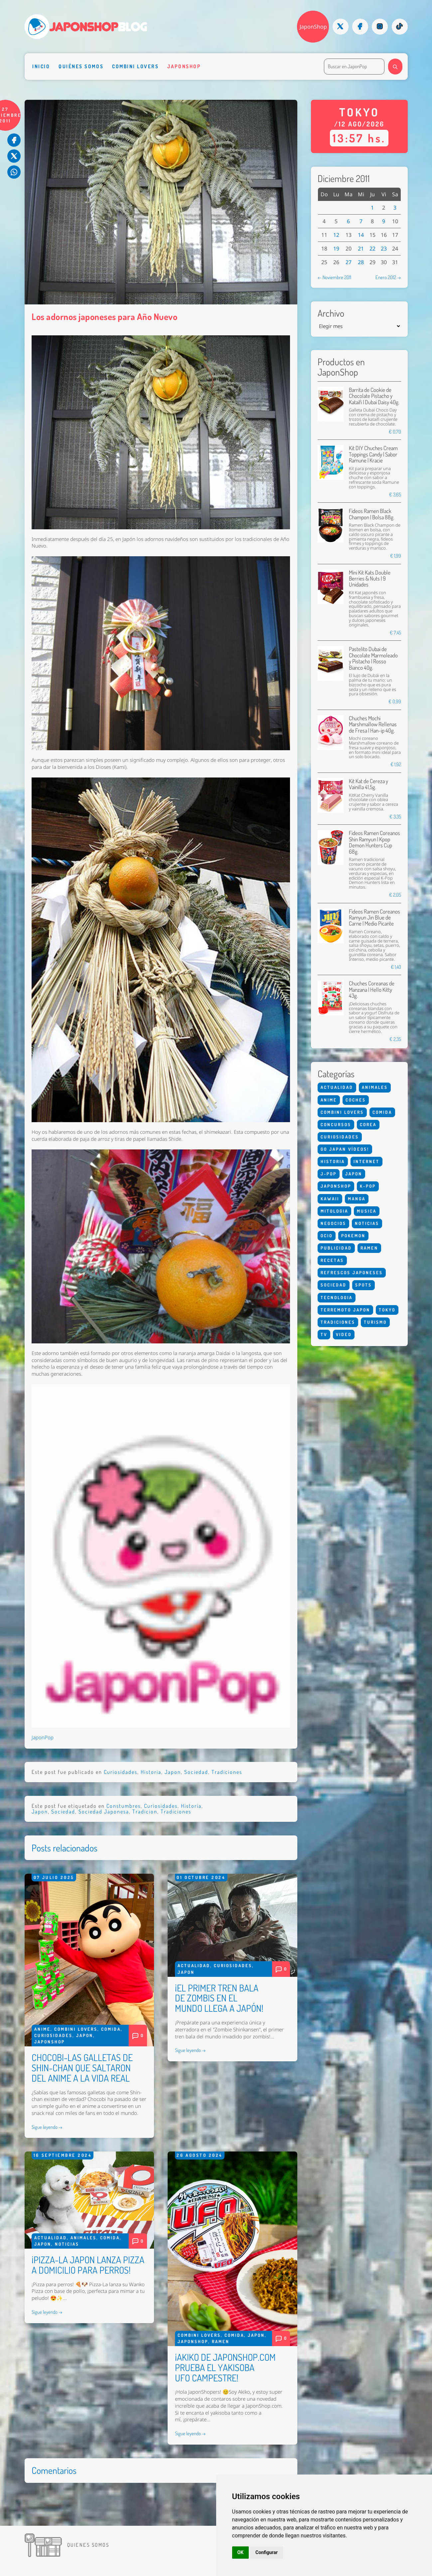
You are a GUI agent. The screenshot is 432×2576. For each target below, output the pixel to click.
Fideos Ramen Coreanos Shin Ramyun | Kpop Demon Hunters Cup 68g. (374, 842)
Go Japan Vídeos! (345, 1149)
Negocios (333, 1223)
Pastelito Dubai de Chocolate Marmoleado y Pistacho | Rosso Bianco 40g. (373, 658)
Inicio (41, 66)
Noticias (67, 2244)
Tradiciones (227, 1772)
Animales (83, 2237)
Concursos (336, 1124)
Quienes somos (88, 2545)
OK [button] (240, 2552)
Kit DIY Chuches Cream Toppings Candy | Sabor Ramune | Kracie (373, 454)
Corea (368, 1124)
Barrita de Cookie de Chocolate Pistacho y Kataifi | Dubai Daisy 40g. (374, 396)
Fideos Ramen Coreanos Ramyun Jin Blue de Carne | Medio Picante (374, 917)
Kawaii (330, 1198)
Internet (366, 1161)
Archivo (331, 313)
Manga (356, 1198)
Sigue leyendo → (47, 2127)
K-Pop (368, 1186)
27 (349, 262)
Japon (173, 1772)
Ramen (220, 2341)
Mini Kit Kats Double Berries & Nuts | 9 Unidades (369, 578)
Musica (366, 1211)
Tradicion (144, 1811)
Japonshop (184, 66)
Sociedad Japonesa (103, 1811)
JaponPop (43, 1737)
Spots (363, 1285)
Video (344, 1334)
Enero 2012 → (388, 277)
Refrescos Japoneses (352, 1272)
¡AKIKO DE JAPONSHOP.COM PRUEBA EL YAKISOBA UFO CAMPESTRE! (225, 2367)
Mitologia (334, 1211)
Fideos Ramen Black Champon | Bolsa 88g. (371, 513)
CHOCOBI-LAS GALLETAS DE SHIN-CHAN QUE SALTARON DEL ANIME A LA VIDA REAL (82, 2067)
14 (361, 235)
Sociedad (196, 1772)
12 (336, 235)
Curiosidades (120, 1772)
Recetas (332, 1260)
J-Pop (329, 1173)
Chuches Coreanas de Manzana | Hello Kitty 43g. (371, 989)
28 (361, 262)
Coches (356, 1100)
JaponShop (313, 26)
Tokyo (387, 1309)
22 (372, 248)
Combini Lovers (135, 66)
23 (384, 248)
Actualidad (194, 1965)
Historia (151, 1772)
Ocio (327, 1235)
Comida (111, 2029)
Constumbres (123, 1806)
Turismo (375, 1322)
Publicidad (336, 1248)
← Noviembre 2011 (334, 277)
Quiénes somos (81, 66)
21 (361, 248)
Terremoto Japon (345, 1309)
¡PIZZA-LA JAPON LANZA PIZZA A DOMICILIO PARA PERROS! (88, 2265)
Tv (324, 1334)
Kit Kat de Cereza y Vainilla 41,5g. (368, 783)
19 (336, 248)
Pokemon (353, 1235)
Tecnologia (337, 1297)
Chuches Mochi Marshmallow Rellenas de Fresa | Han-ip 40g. (373, 724)
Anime (42, 2029)
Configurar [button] (266, 2552)
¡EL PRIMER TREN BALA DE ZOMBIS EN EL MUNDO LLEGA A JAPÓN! (219, 1998)
